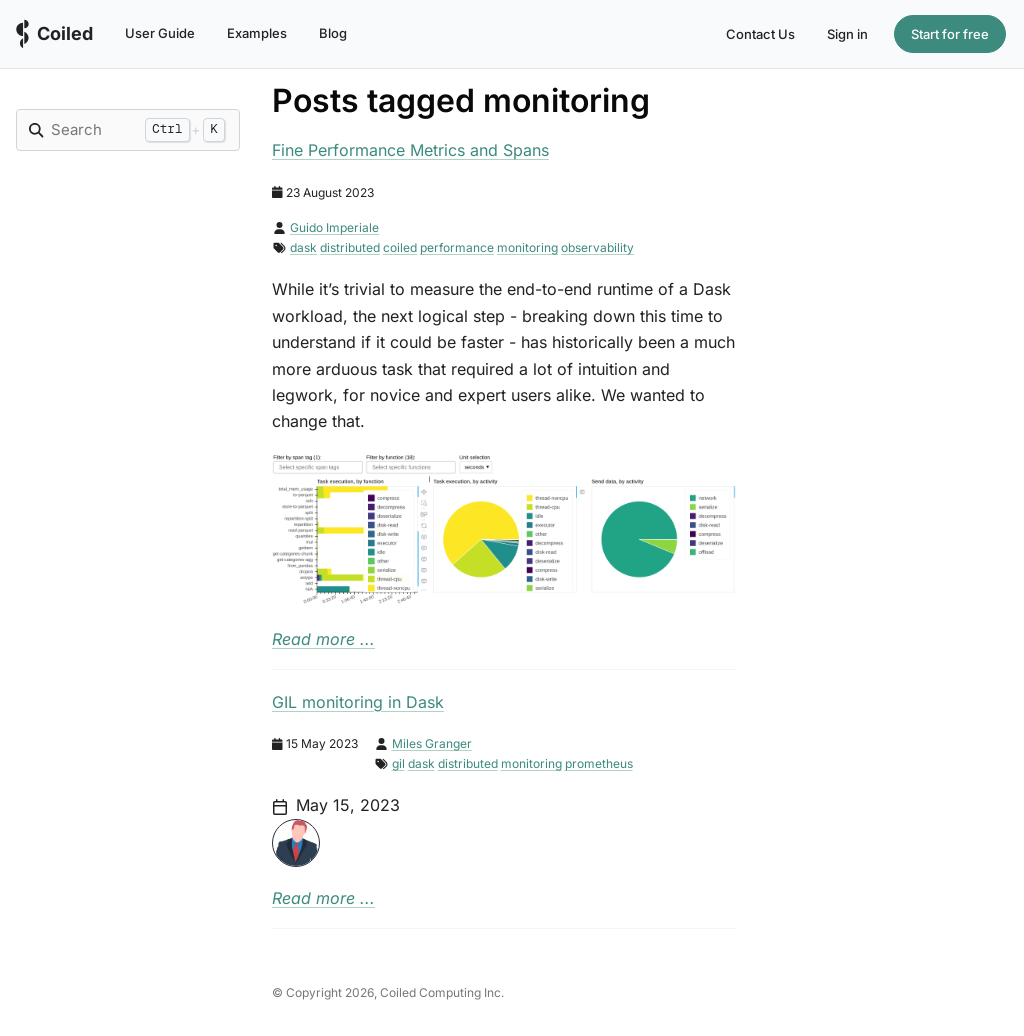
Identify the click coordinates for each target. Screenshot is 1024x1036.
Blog (333, 33)
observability (597, 247)
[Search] (93, 130)
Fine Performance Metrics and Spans (410, 150)
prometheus (599, 763)
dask (303, 247)
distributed (350, 247)
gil (398, 763)
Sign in (847, 34)
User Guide (160, 33)
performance (457, 247)
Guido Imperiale (334, 227)
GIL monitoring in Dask (358, 702)
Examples (257, 33)
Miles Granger (432, 743)
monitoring (527, 247)
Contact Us (760, 34)
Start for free (950, 34)
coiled (400, 247)
